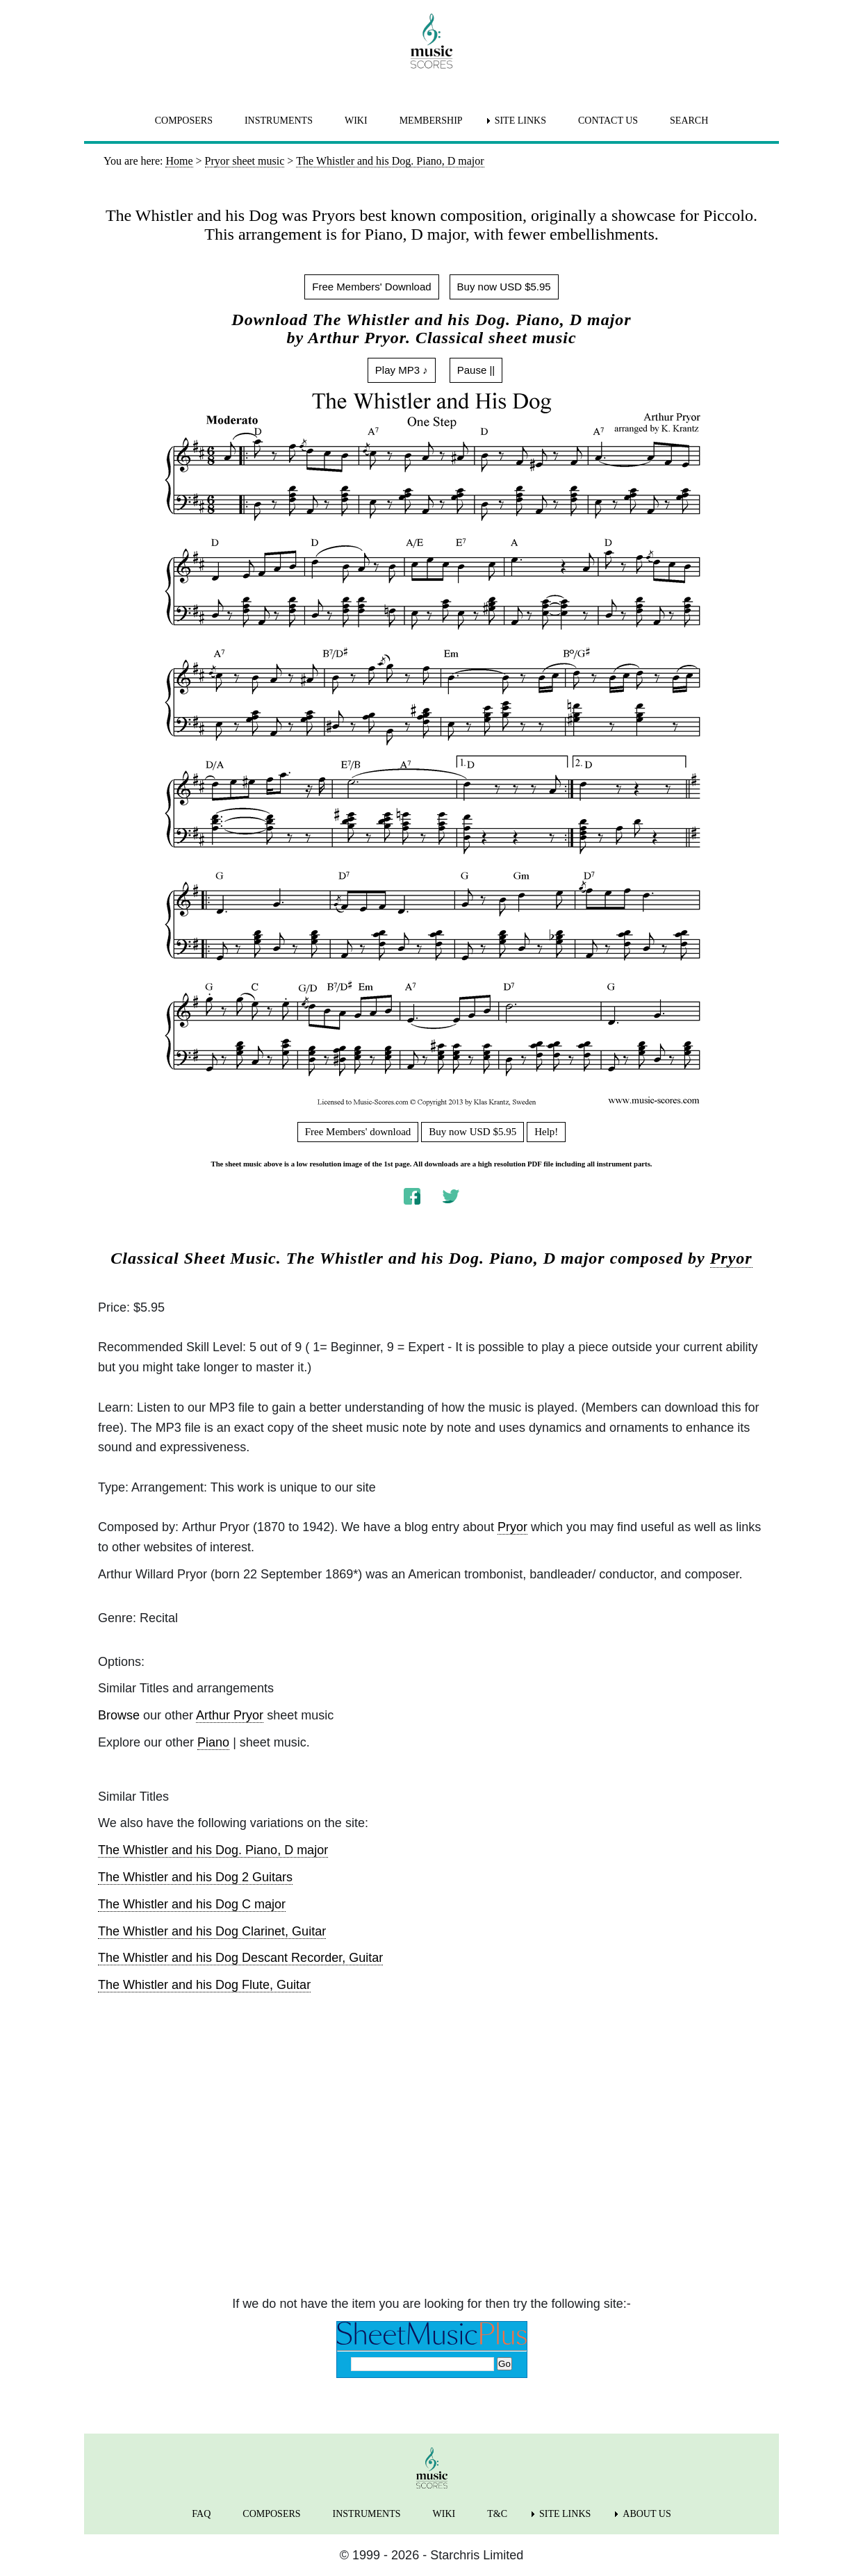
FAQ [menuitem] (201, 2514)
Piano (213, 1742)
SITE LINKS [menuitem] (520, 120)
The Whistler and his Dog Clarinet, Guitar (212, 1931)
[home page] (431, 41)
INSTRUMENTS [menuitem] (279, 120)
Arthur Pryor (229, 1715)
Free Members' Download (371, 286)
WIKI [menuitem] (356, 120)
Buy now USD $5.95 (504, 286)
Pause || (476, 370)
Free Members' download (358, 1131)
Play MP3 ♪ (401, 370)
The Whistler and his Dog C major (192, 1904)
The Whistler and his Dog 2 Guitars (195, 1877)
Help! (546, 1131)
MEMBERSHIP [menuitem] (431, 120)
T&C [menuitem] (497, 2514)
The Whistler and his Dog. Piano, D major (213, 1850)
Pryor (731, 1258)
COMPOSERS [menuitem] (184, 120)
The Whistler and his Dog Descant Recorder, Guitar (240, 1958)
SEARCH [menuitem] (689, 120)
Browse (119, 1715)
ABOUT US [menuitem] (647, 2514)
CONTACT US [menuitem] (608, 120)
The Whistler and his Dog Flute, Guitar (204, 1985)
